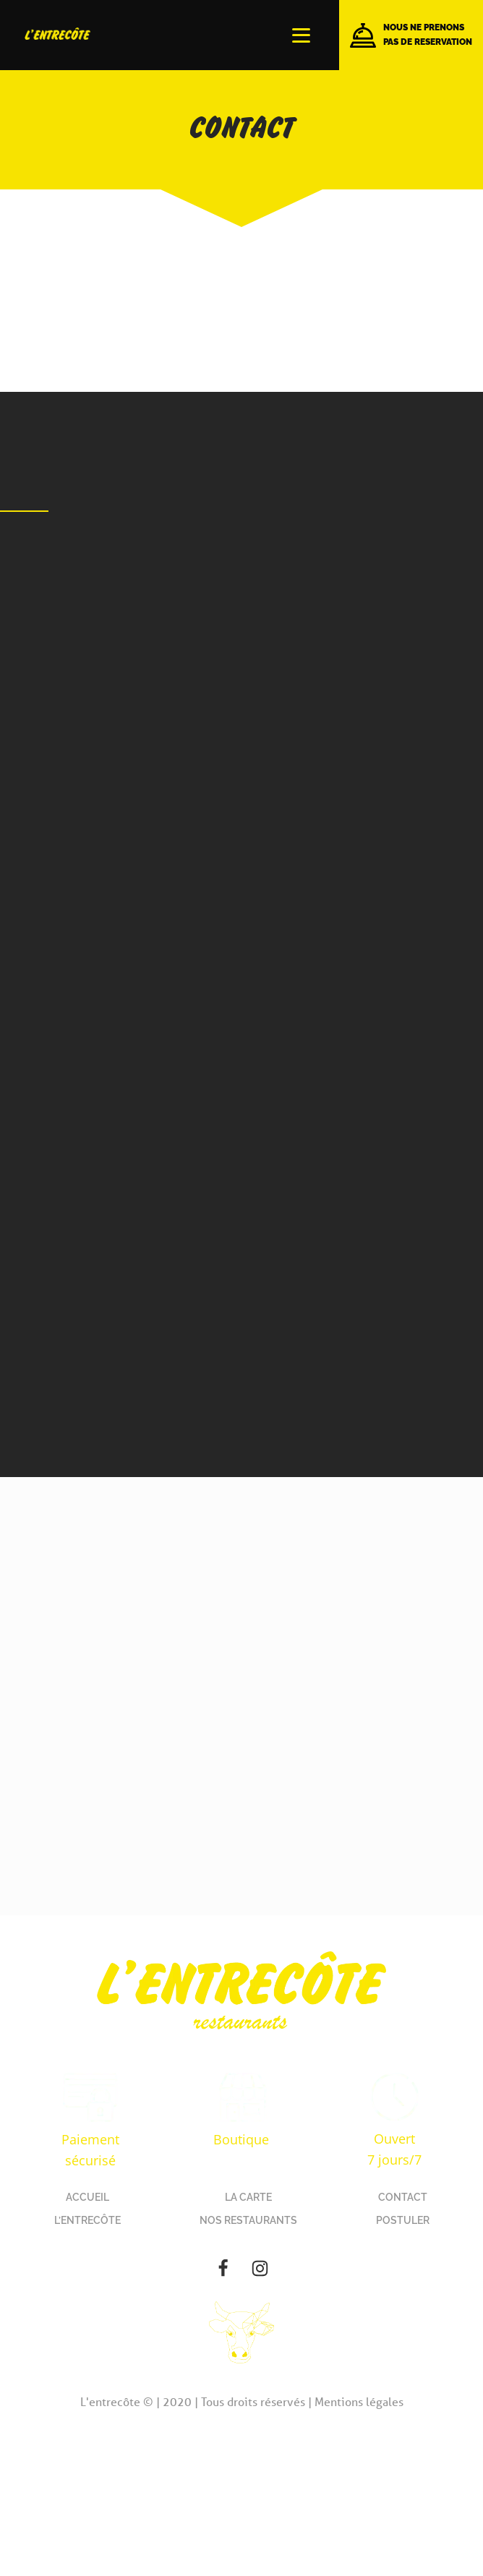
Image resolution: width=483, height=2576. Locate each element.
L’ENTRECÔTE (87, 2220)
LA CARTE (248, 2197)
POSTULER (402, 2220)
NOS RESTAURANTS (248, 2220)
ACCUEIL (87, 2197)
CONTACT (402, 2197)
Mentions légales (359, 2401)
